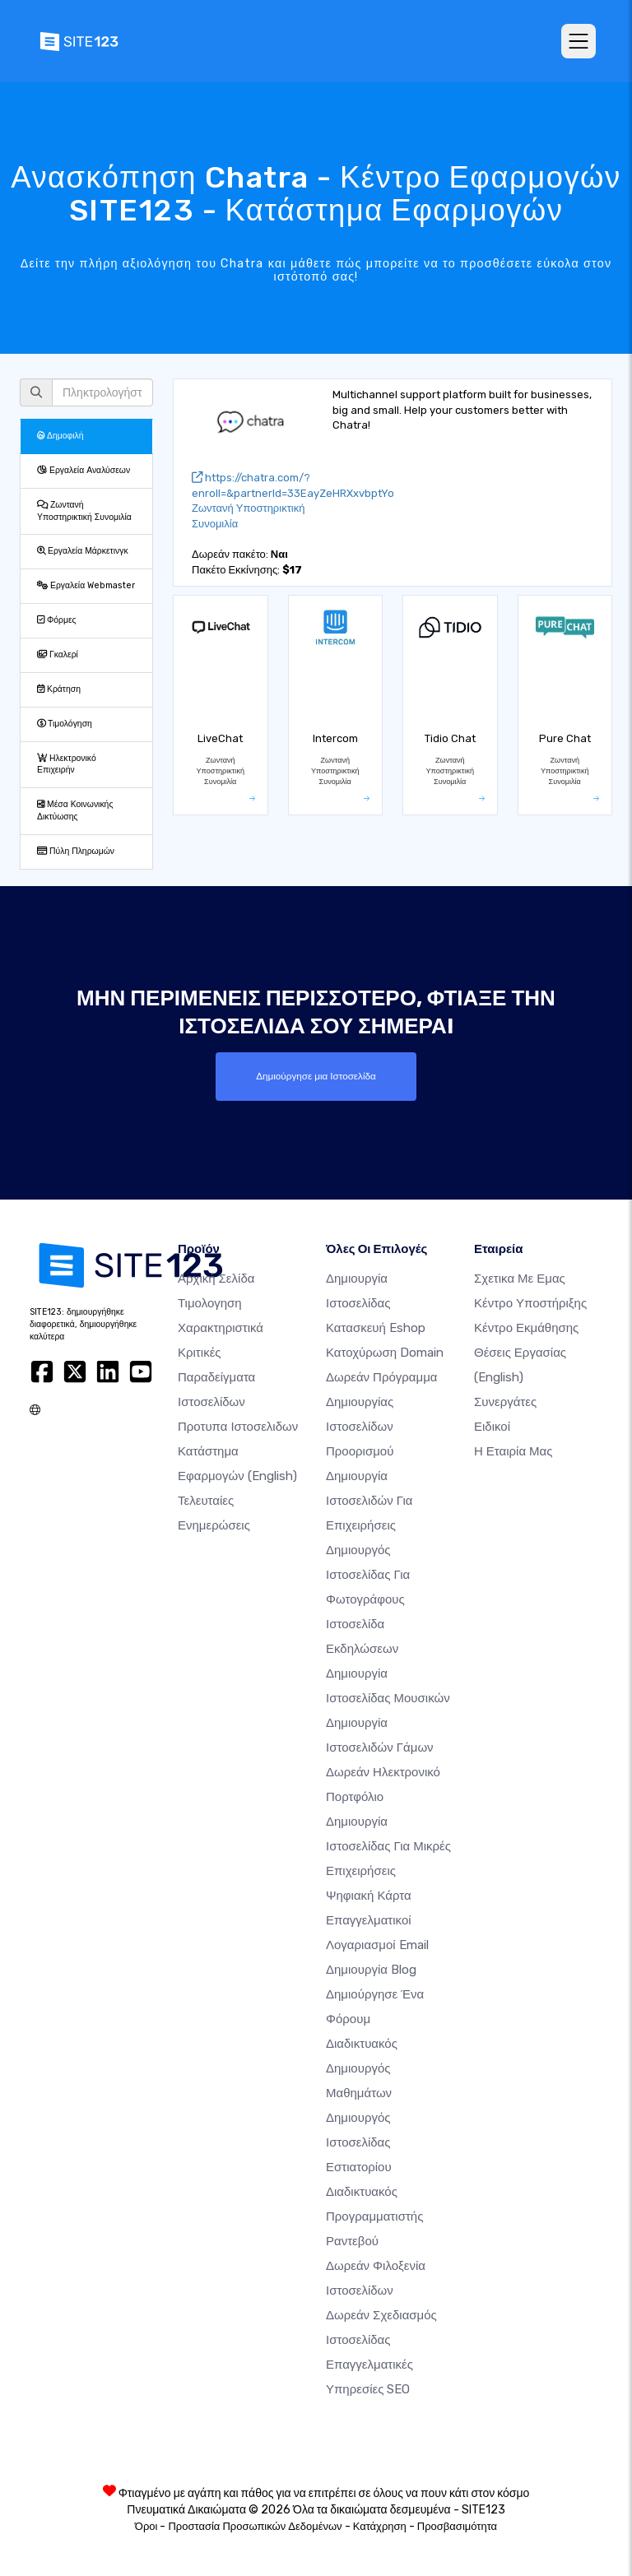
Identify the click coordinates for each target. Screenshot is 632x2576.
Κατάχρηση (380, 2526)
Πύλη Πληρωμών (75, 851)
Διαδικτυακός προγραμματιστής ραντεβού (374, 2216)
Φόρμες (57, 620)
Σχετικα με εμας (519, 1278)
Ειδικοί (492, 1426)
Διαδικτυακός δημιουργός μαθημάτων (361, 2068)
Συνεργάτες (505, 1402)
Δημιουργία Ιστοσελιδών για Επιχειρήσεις (369, 1501)
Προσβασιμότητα (457, 2526)
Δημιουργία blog (371, 1969)
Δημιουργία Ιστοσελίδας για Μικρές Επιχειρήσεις (388, 1846)
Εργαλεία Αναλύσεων (83, 470)
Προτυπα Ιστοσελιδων (238, 1426)
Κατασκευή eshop (375, 1327)
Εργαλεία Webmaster (86, 585)
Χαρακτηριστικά (220, 1327)
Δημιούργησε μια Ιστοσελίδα (316, 1076)
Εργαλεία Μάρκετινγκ (82, 550)
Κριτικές (199, 1352)
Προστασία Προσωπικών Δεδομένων (255, 2526)
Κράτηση (59, 689)
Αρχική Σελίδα (216, 1278)
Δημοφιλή (60, 435)
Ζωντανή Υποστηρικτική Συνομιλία (84, 510)
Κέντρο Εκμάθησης (526, 1327)
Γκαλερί (57, 654)
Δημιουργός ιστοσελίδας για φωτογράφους (368, 1575)
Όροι (146, 2526)
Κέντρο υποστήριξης (530, 1303)
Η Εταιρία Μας (513, 1451)
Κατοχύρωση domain (385, 1352)
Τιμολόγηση (64, 723)
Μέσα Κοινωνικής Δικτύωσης (75, 810)
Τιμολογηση (210, 1303)
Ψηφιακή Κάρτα (368, 1895)
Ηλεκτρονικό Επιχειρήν (66, 764)
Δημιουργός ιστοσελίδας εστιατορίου (359, 2142)
